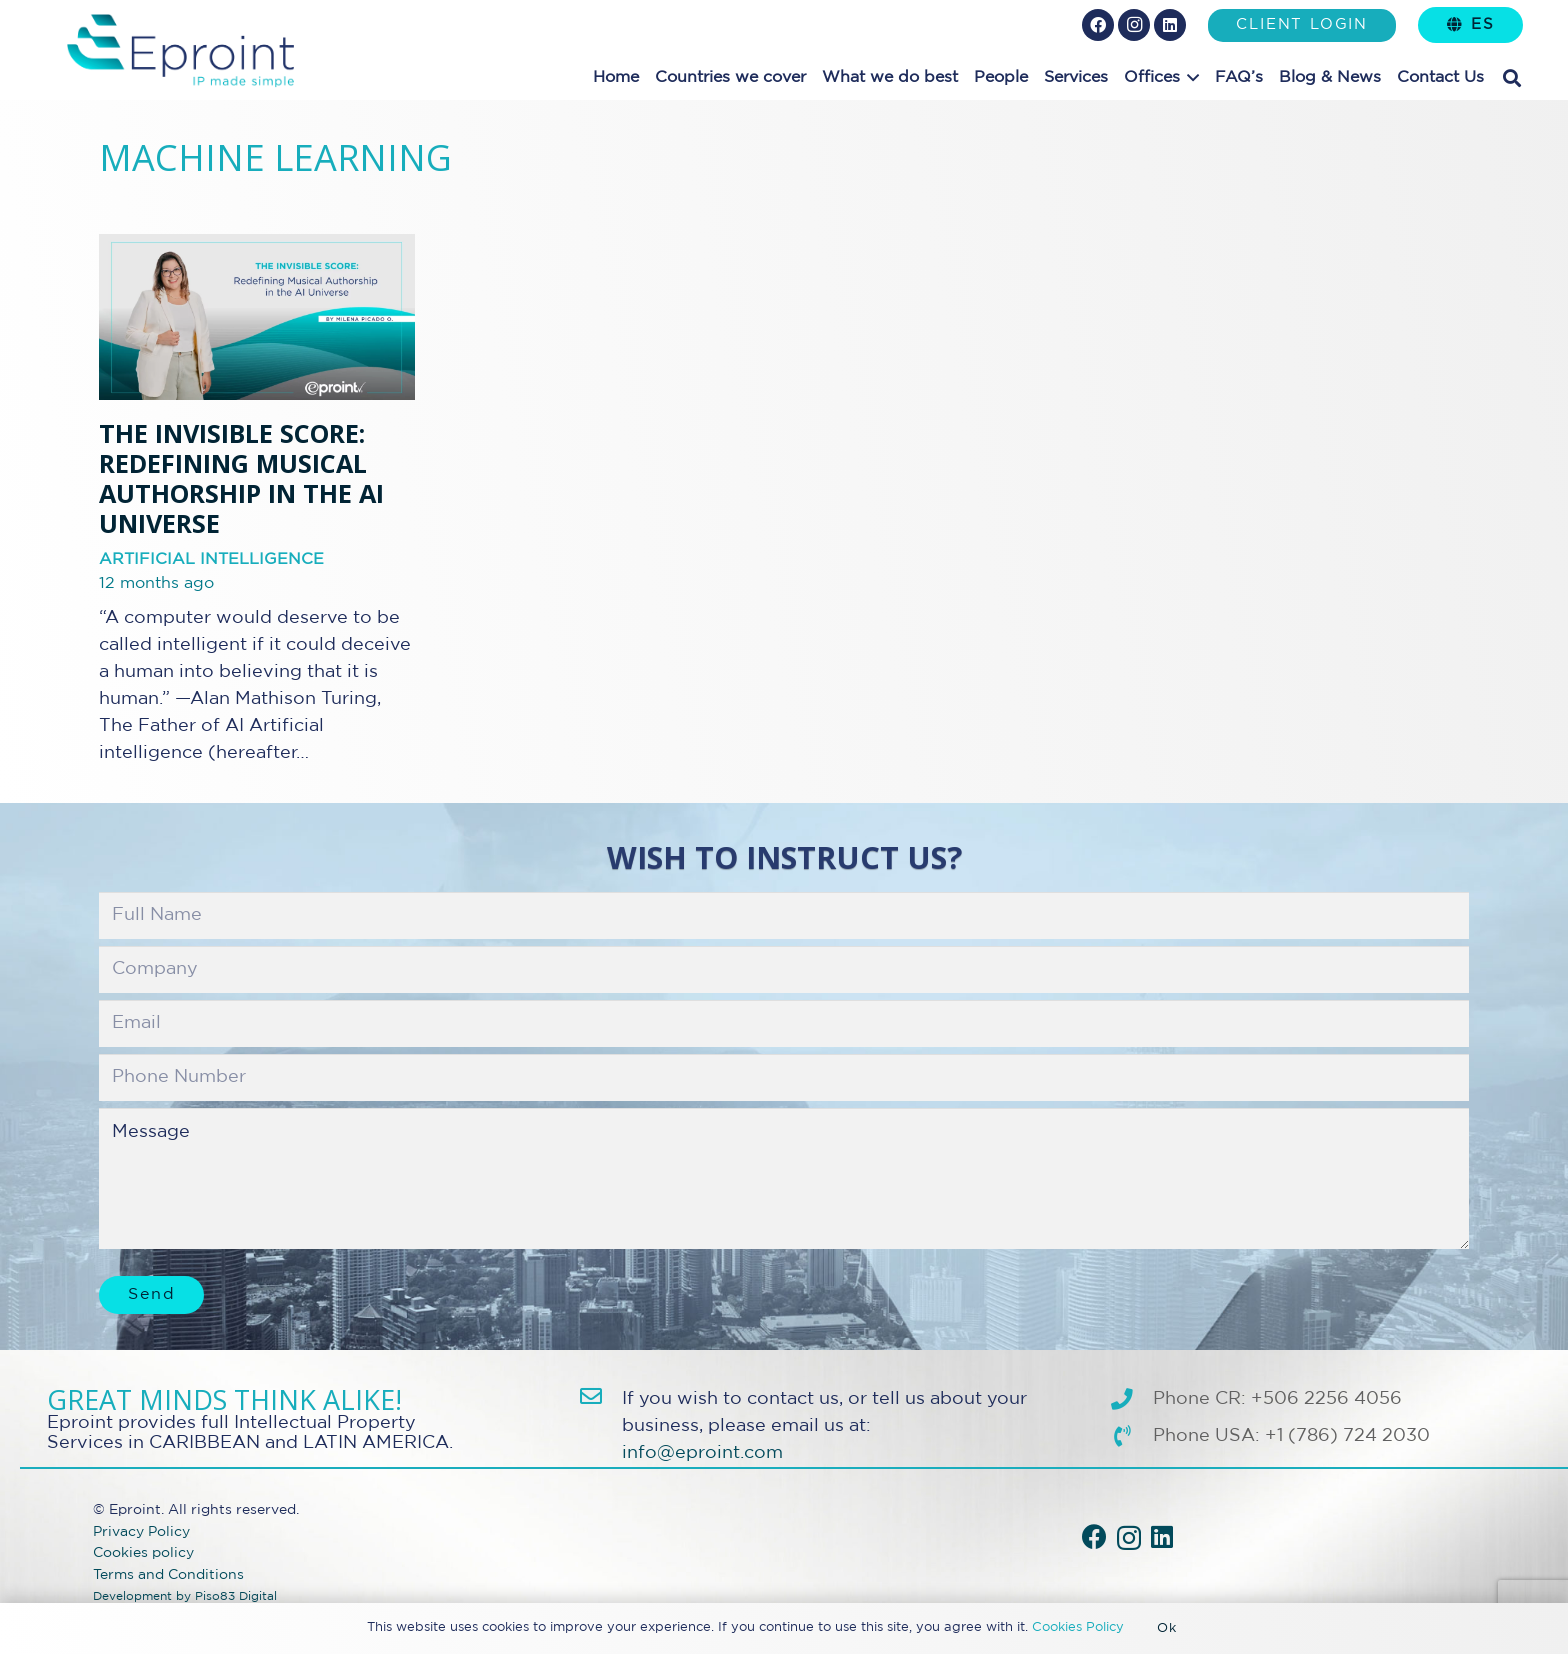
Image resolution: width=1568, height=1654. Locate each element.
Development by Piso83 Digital (185, 1597)
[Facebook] (1098, 25)
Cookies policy (143, 1552)
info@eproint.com (702, 1453)
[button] (1190, 78)
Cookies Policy (1078, 1627)
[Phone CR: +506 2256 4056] (1131, 1400)
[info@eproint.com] (600, 1397)
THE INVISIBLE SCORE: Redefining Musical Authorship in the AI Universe (241, 478)
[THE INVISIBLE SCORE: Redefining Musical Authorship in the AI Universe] (257, 317)
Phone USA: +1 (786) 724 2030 (1291, 1436)
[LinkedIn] (1170, 25)
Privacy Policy (141, 1531)
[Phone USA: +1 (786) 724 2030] (1131, 1437)
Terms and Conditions (168, 1574)
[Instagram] (1134, 25)
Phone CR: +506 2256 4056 (1277, 1399)
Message (784, 1178)
